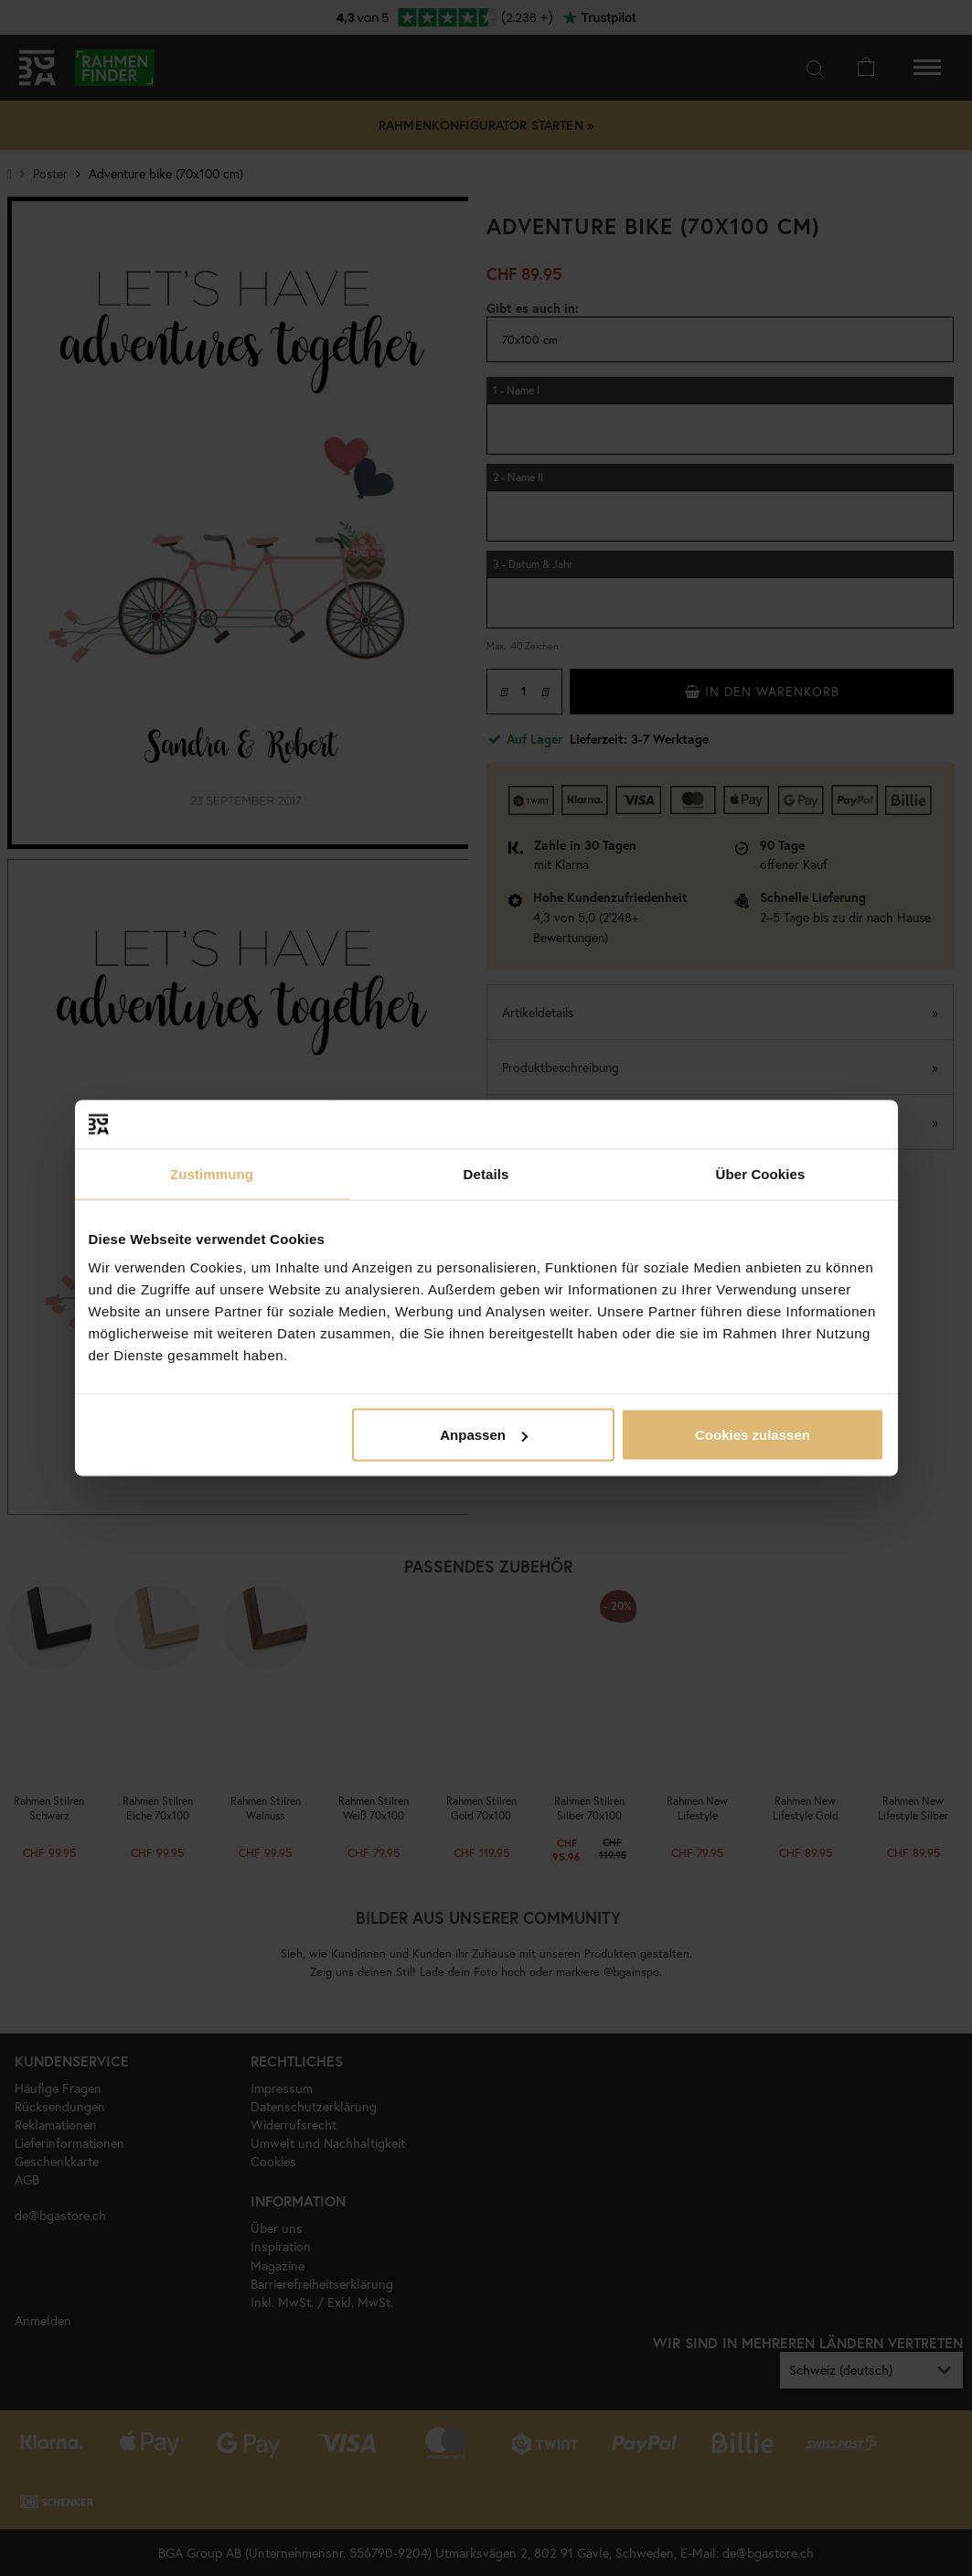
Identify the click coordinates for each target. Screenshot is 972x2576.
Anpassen (484, 1435)
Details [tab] (486, 1173)
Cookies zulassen (752, 1435)
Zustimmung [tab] (211, 1173)
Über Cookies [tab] (761, 1173)
